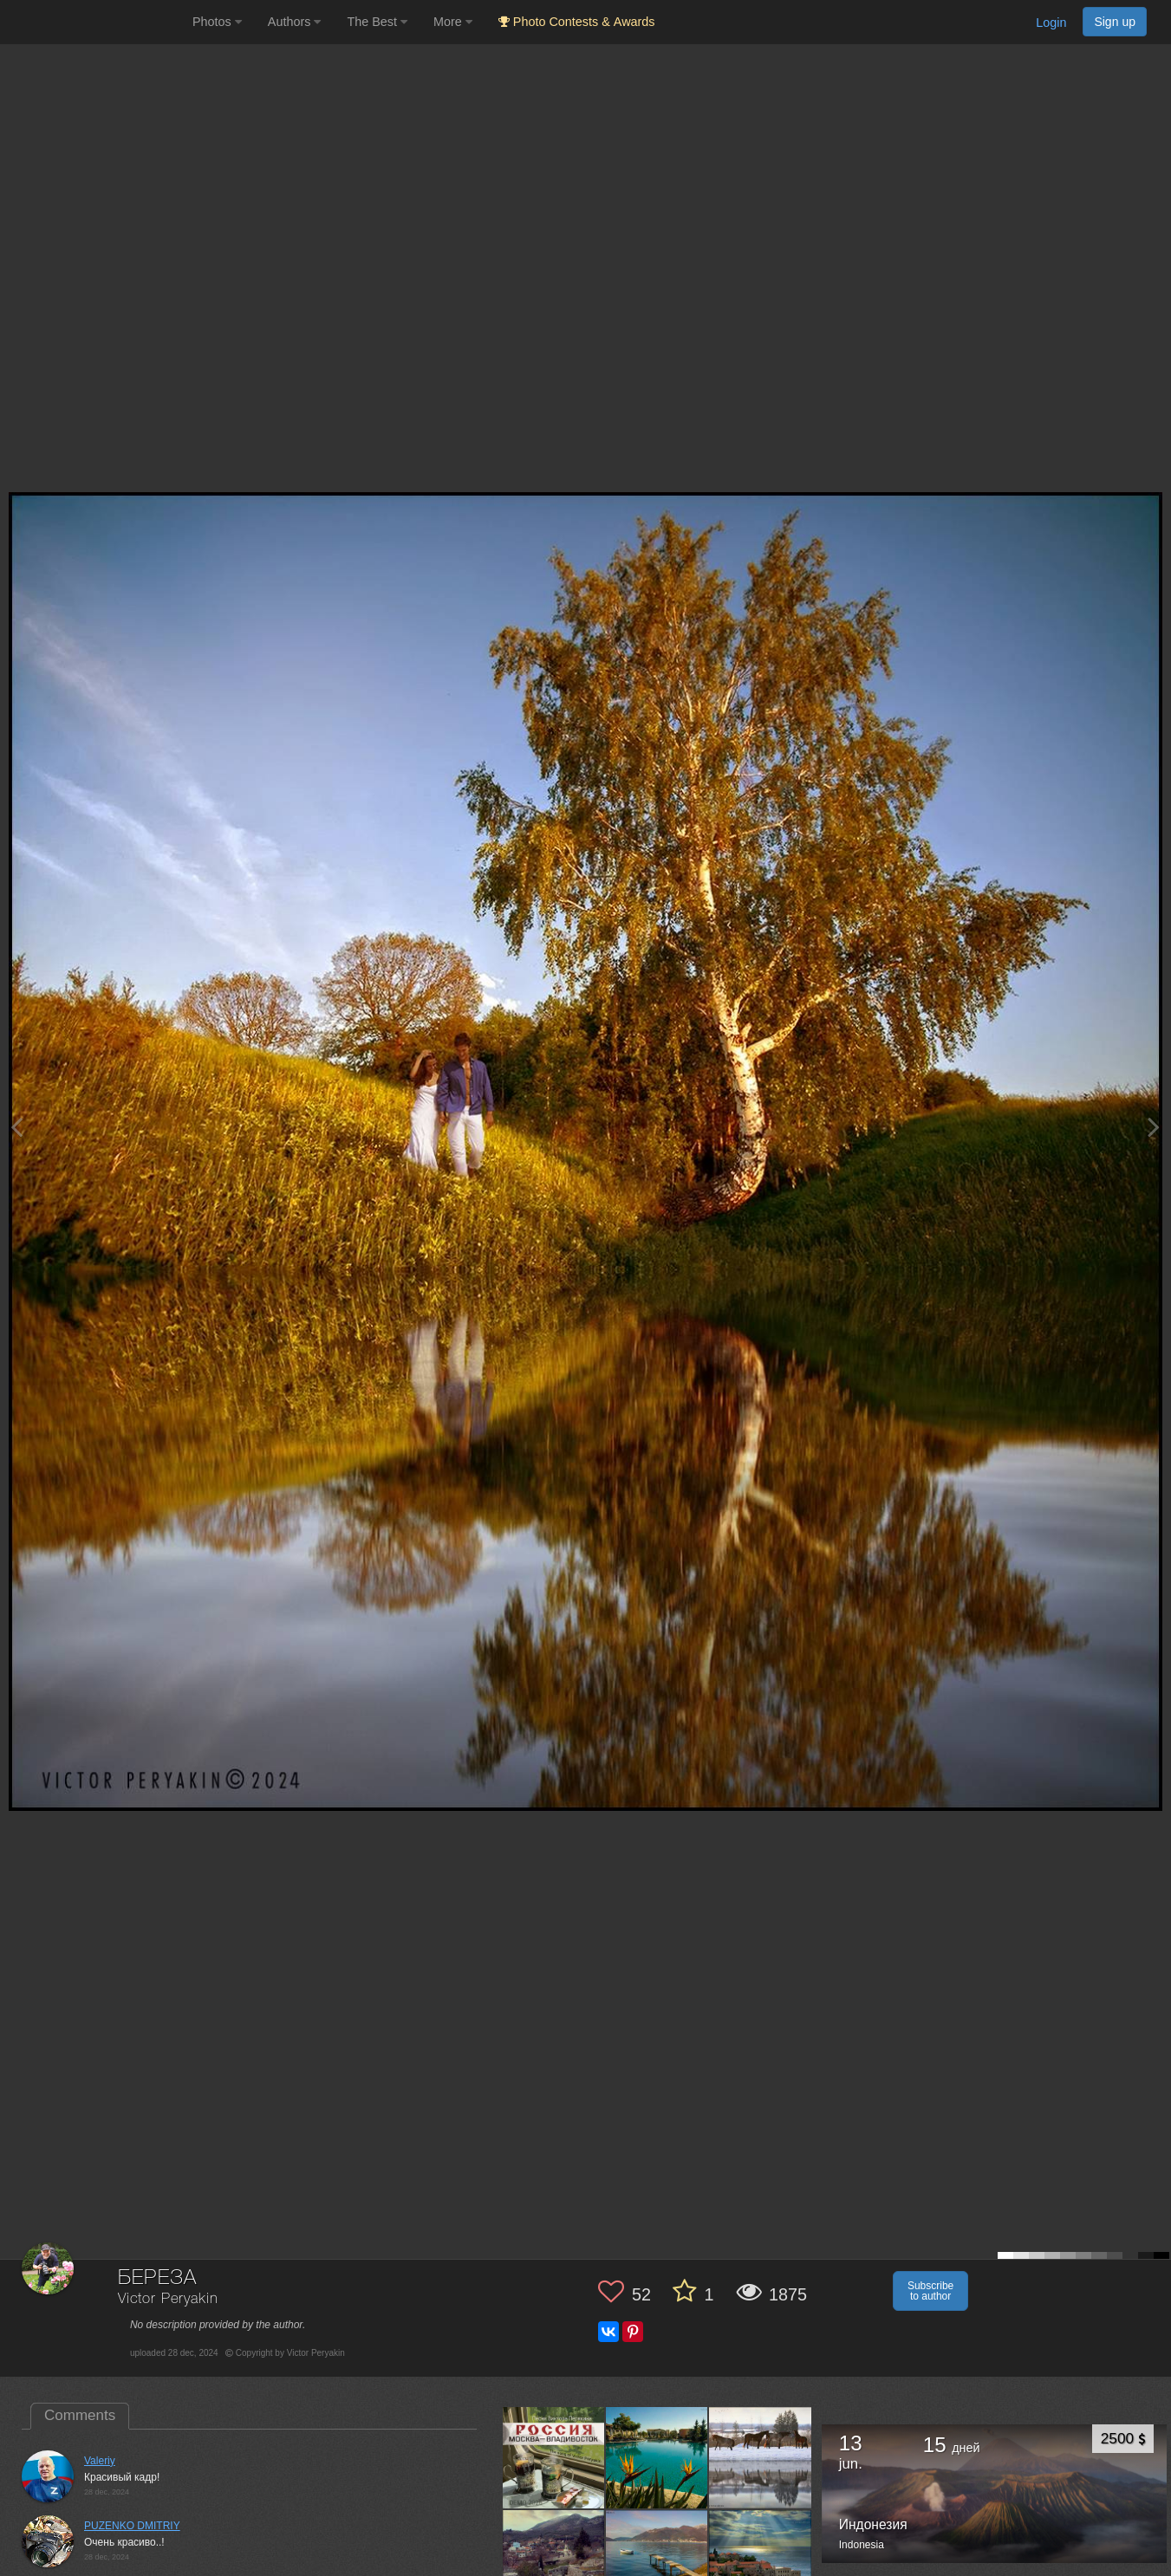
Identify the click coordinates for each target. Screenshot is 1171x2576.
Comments (79, 2415)
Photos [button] (217, 22)
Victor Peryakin (168, 2299)
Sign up (1114, 22)
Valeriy (99, 2461)
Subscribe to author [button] (930, 2291)
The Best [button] (377, 22)
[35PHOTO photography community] (94, 22)
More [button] (452, 22)
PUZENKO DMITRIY (132, 2526)
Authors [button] (295, 22)
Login (1051, 22)
